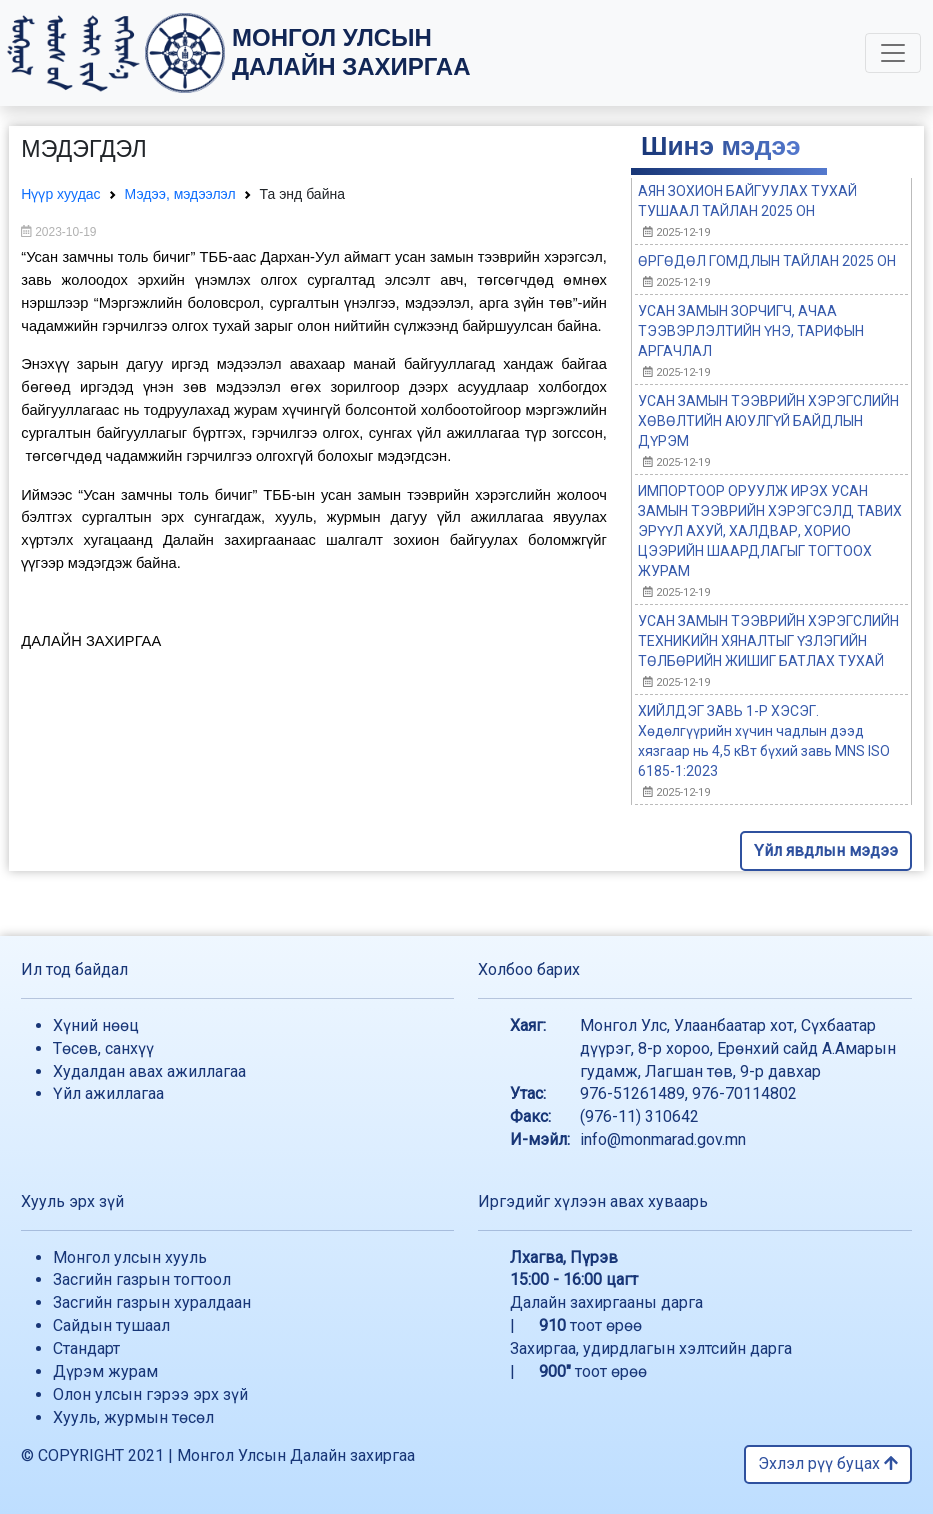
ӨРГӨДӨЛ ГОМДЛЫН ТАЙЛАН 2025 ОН (767, 261)
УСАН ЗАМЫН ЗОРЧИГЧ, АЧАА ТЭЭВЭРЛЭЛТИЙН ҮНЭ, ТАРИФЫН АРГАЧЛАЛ (751, 331)
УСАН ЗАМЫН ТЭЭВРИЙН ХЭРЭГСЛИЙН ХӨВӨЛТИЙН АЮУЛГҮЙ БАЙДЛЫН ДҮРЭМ (768, 421)
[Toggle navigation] (893, 53)
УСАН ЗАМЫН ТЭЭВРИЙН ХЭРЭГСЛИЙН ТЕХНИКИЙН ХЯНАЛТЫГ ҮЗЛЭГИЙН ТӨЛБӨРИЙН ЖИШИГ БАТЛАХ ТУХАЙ (768, 641)
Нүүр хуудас (60, 194)
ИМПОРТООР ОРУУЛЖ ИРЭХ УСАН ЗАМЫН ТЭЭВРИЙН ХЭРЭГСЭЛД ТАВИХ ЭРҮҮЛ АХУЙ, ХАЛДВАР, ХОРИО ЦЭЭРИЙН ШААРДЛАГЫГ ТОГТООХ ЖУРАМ (770, 531)
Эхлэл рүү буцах (828, 1463)
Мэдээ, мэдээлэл (180, 194)
